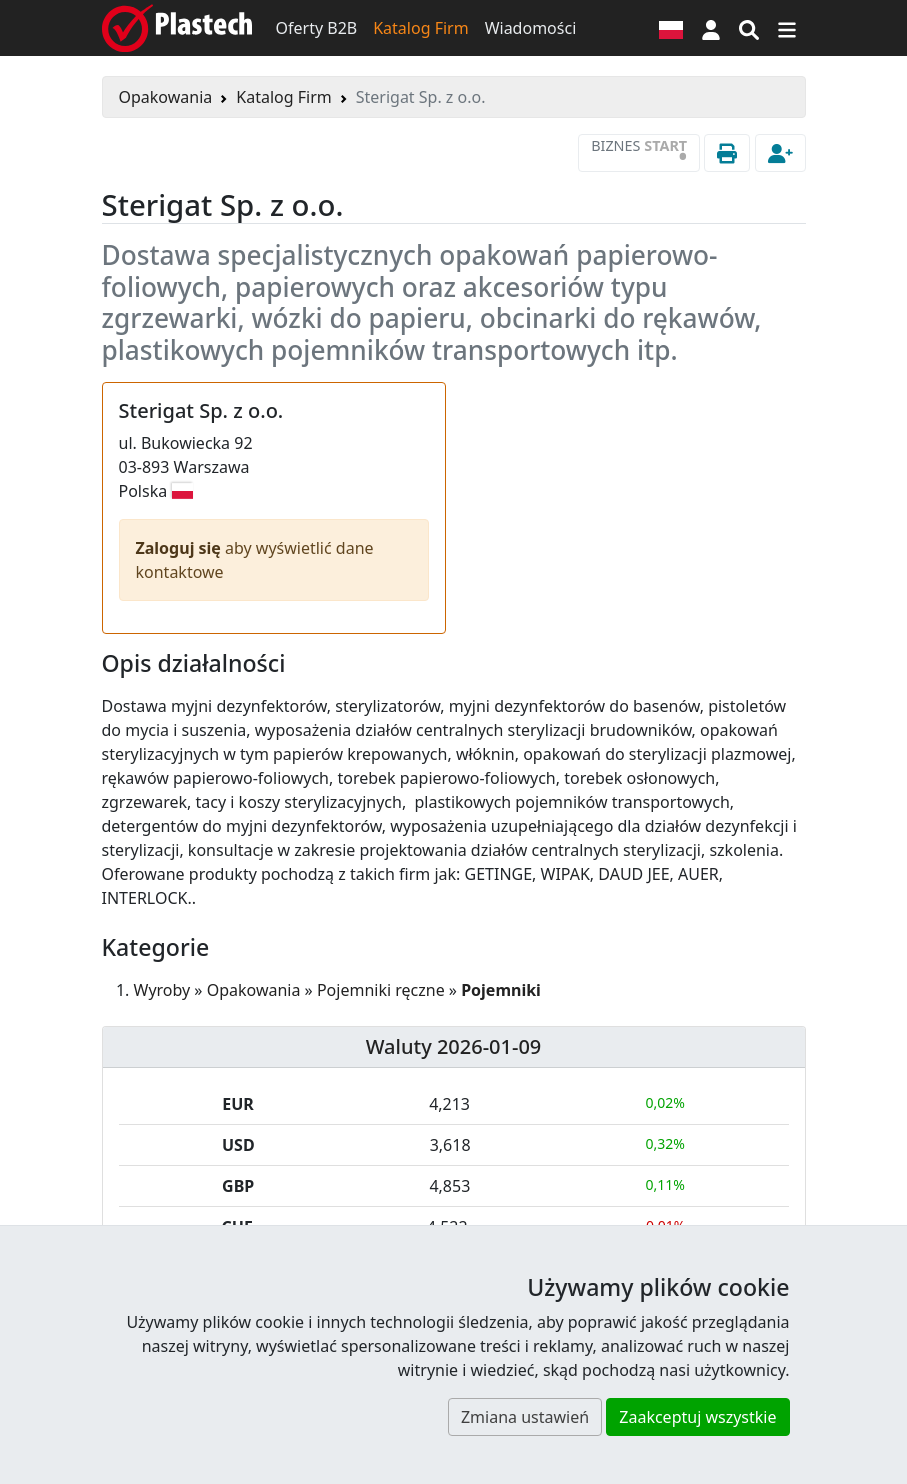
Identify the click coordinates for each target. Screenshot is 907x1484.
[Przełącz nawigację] (787, 28)
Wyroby (162, 990)
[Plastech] (177, 28)
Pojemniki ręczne (381, 990)
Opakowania (166, 97)
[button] (711, 28)
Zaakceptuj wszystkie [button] (697, 1417)
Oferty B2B (317, 28)
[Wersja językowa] (671, 28)
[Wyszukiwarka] (749, 28)
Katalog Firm (420, 28)
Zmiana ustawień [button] (525, 1417)
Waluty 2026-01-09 (454, 1046)
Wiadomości (531, 28)
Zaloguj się (181, 548)
